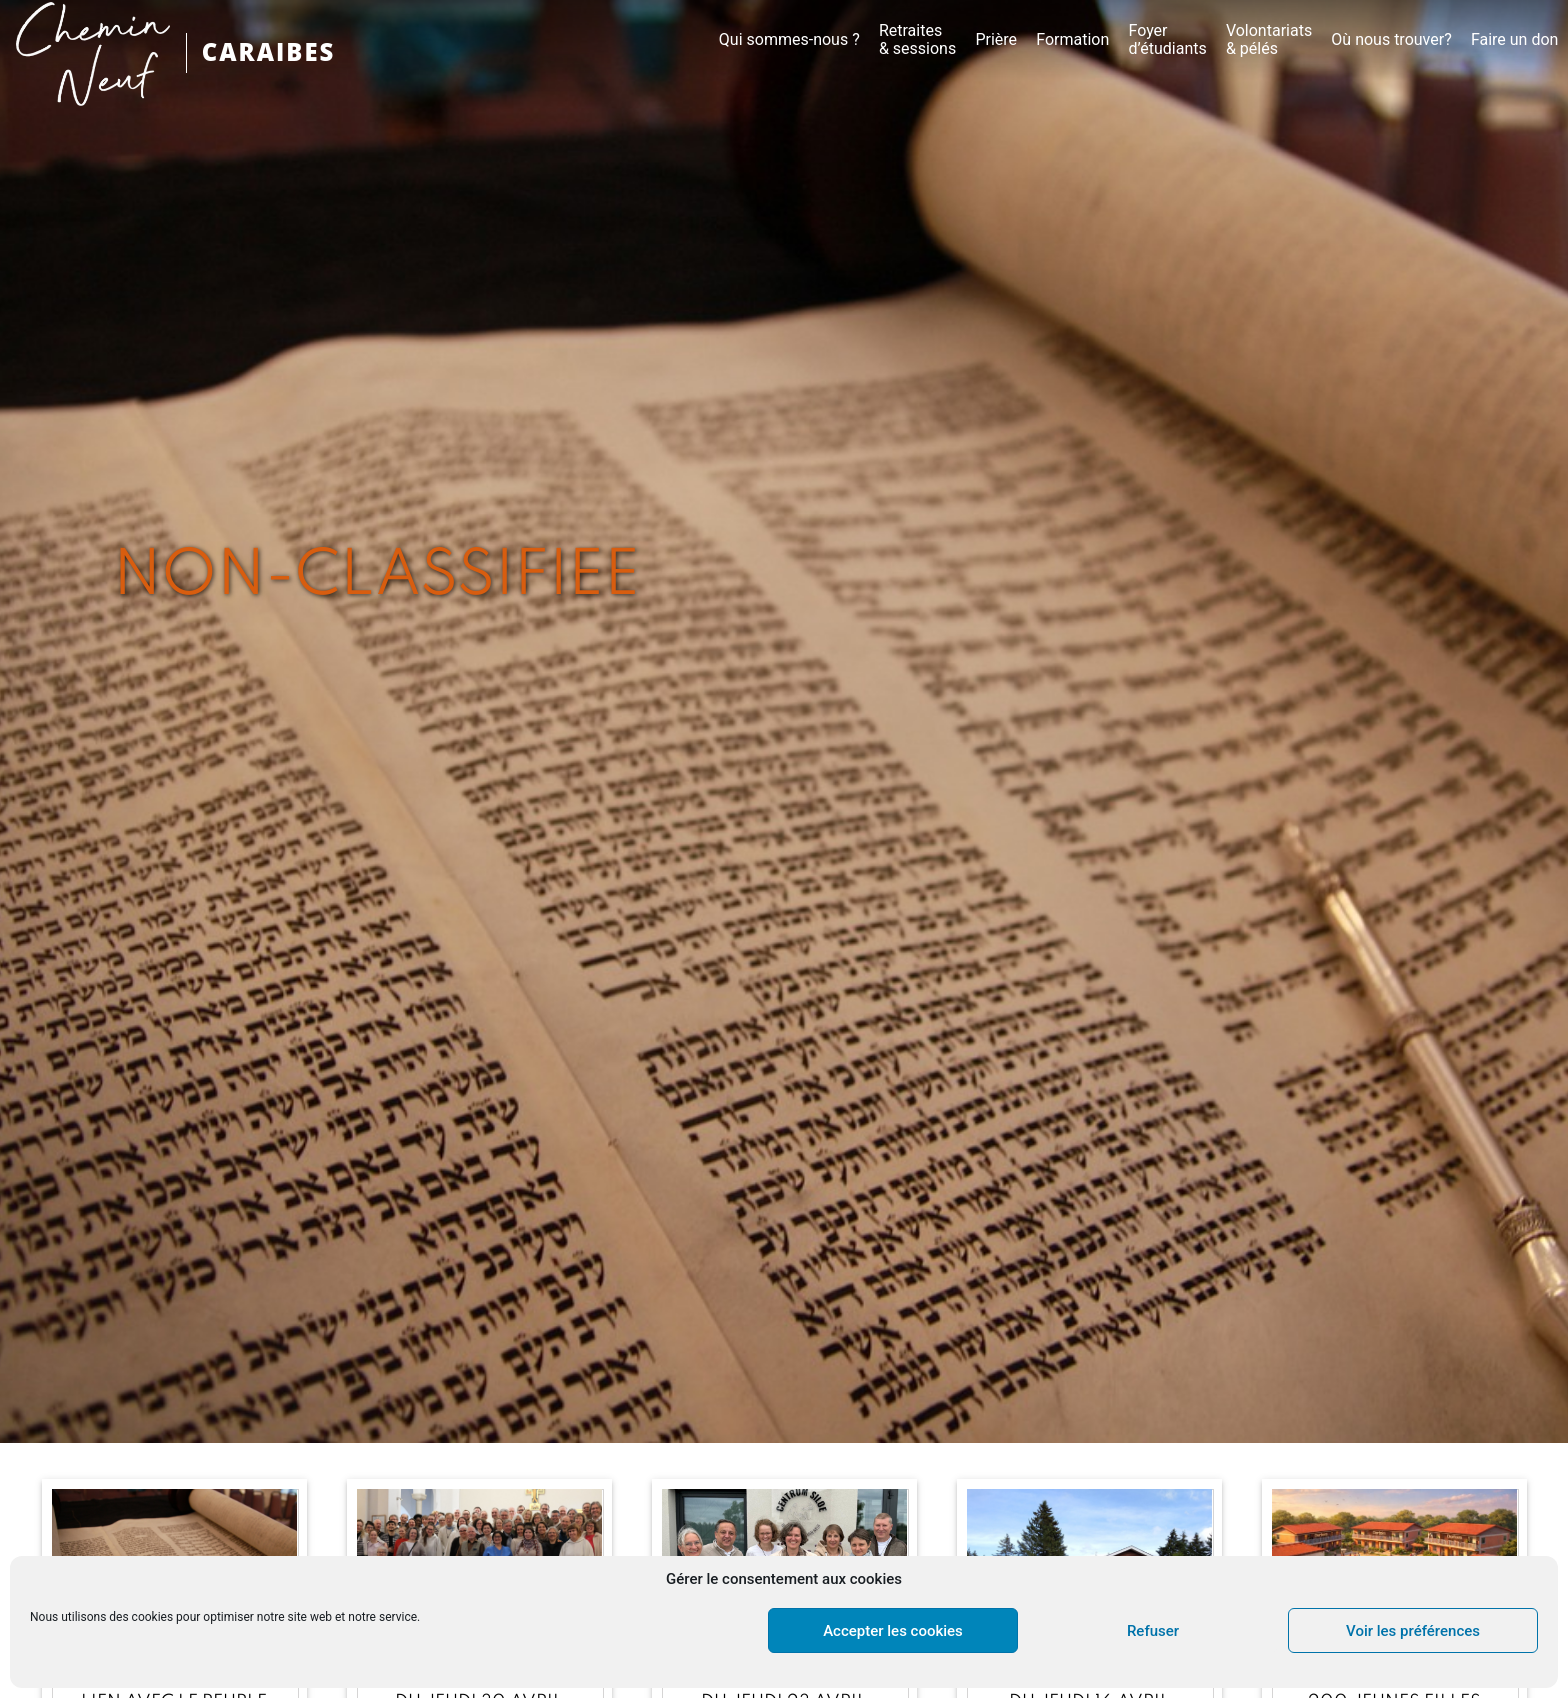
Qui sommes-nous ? (789, 40)
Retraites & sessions (917, 40)
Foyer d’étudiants (1167, 40)
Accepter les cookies (893, 1631)
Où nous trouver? (1391, 40)
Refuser (1153, 1631)
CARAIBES (269, 52)
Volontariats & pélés (1269, 40)
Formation (1072, 40)
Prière (996, 40)
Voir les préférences (1413, 1631)
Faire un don (1515, 40)
